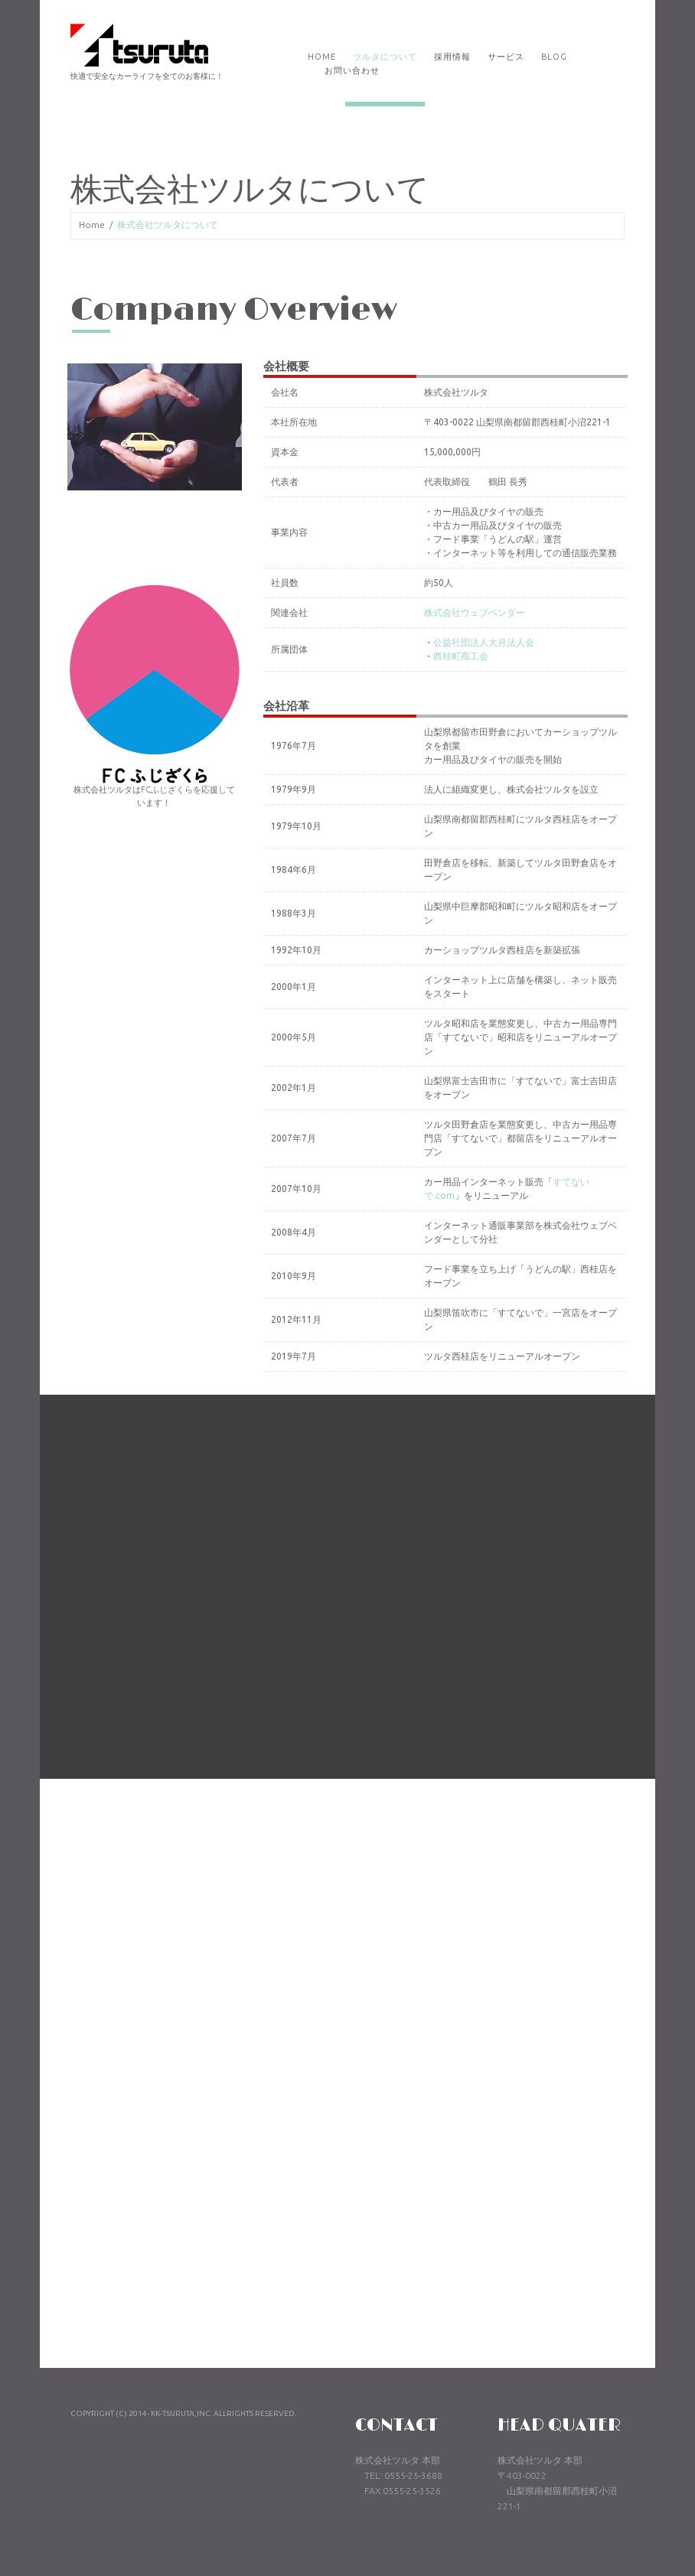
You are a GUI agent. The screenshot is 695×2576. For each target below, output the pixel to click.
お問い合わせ (352, 70)
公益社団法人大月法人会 (499, 642)
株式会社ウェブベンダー (489, 612)
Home (322, 56)
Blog (554, 56)
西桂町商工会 (476, 656)
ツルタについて (385, 56)
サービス (506, 56)
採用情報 (452, 56)
